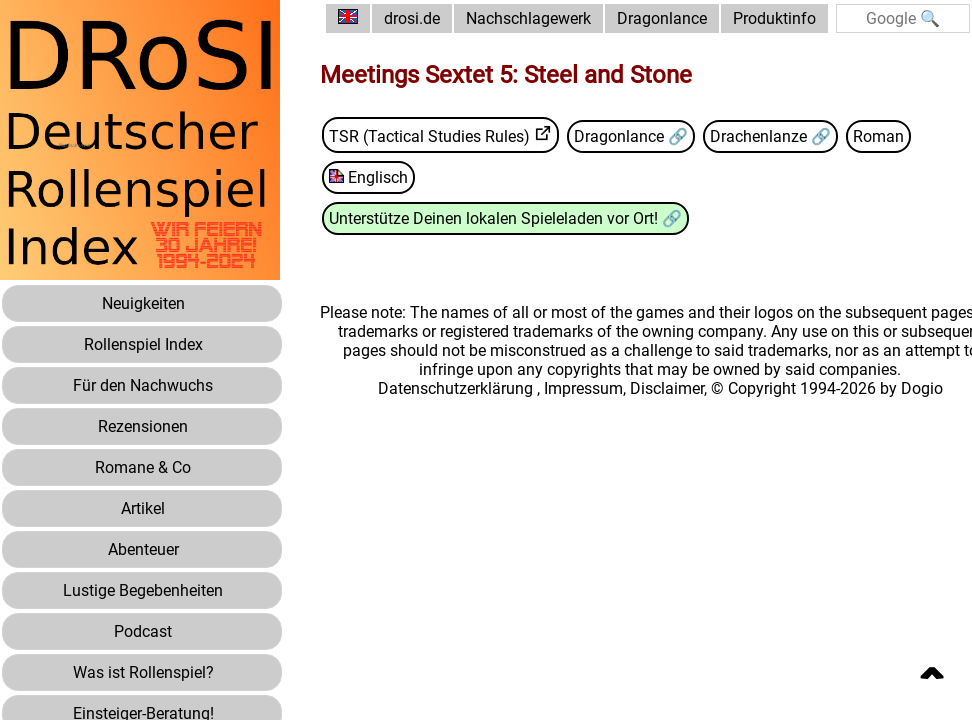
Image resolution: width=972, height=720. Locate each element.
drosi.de (412, 18)
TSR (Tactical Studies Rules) (429, 136)
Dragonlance (662, 18)
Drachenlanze (760, 136)
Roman (878, 136)
